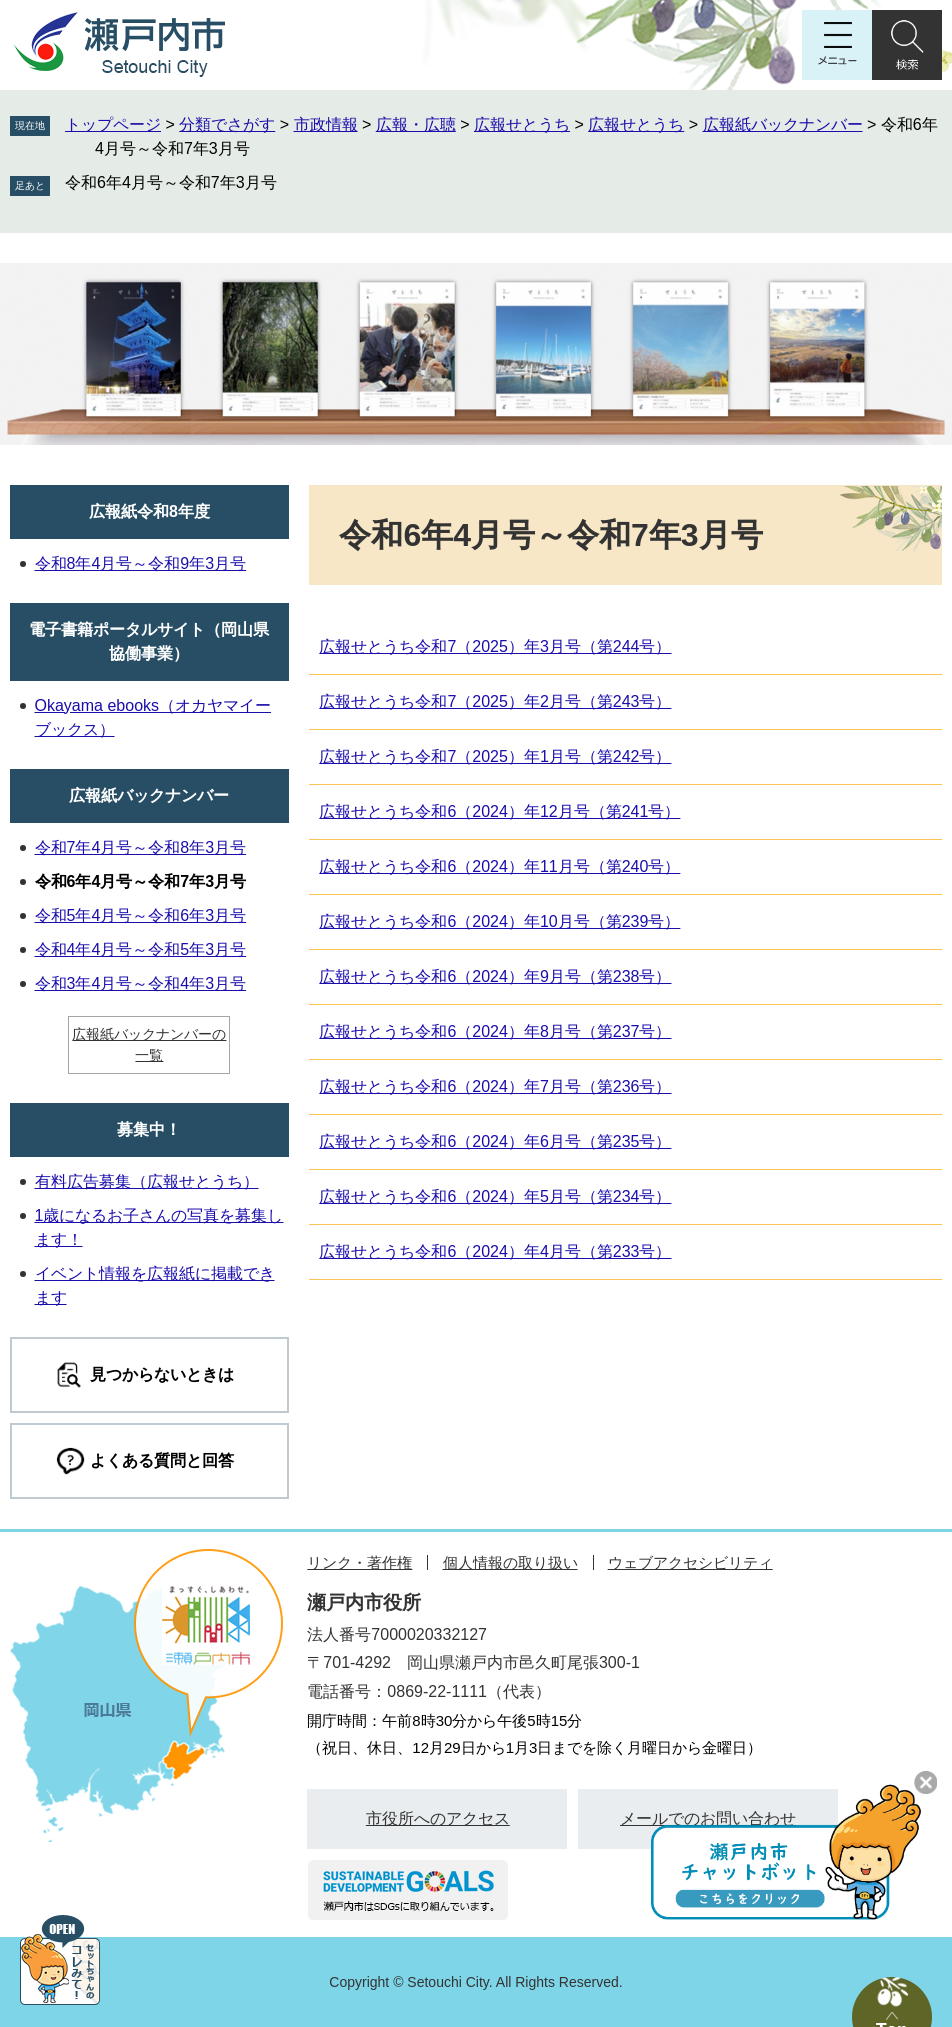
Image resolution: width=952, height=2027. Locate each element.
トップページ (113, 124)
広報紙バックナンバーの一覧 (149, 1044)
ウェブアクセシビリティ (690, 1562)
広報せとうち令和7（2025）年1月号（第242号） (495, 756)
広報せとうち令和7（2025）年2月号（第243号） (495, 701)
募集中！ (149, 1129)
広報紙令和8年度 (149, 511)
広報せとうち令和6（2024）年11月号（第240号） (499, 866)
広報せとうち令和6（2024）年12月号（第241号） (499, 811)
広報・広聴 (416, 124)
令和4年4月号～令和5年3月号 (141, 949)
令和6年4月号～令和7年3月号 (171, 182)
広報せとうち (522, 124)
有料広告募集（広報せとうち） (147, 1181)
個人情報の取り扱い (510, 1562)
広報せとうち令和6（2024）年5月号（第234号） (495, 1196)
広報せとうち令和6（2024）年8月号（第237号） (495, 1031)
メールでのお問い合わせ (708, 1818)
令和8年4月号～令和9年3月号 (141, 563)
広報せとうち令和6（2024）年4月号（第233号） (495, 1251)
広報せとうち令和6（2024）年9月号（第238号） (495, 976)
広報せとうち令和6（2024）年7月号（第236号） (495, 1086)
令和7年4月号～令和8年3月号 (141, 847)
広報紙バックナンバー (783, 124)
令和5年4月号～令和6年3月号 (141, 915)
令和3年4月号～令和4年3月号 (141, 983)
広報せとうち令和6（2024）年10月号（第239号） (499, 921)
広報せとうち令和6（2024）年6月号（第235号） (495, 1141)
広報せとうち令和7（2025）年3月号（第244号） (495, 646)
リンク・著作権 (359, 1562)
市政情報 (326, 124)
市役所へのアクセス (438, 1818)
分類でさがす (227, 124)
